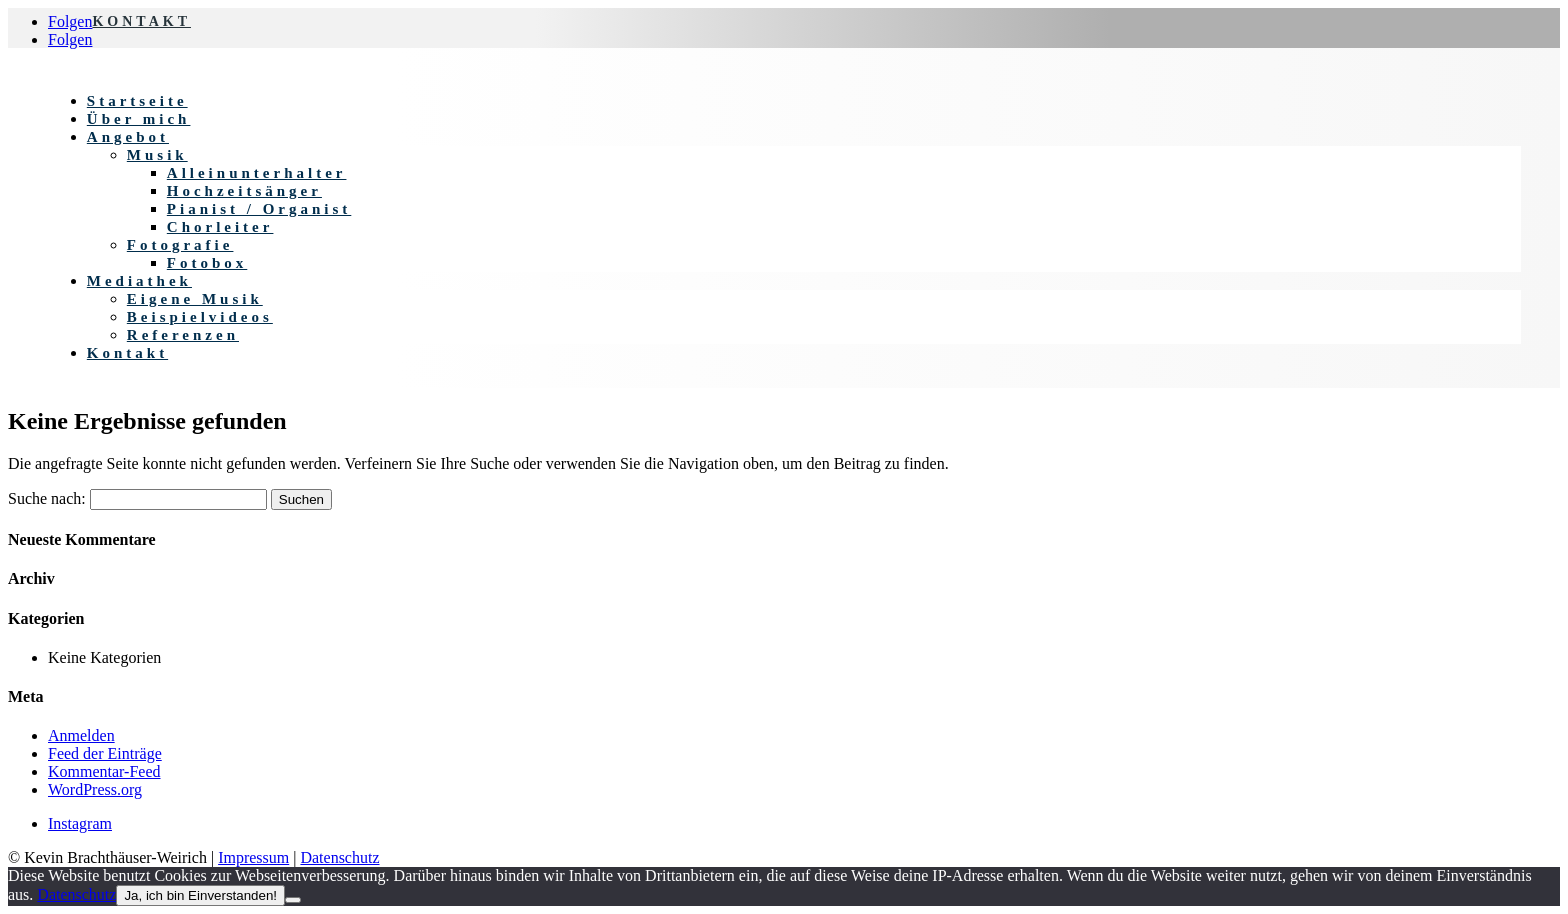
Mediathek (139, 281)
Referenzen (183, 335)
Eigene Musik (195, 299)
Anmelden (81, 735)
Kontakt (127, 353)
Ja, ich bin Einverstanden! (200, 895)
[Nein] (293, 900)
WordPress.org (95, 789)
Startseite (137, 101)
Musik (157, 155)
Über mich (139, 119)
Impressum (253, 857)
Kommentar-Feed (104, 771)
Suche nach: (47, 498)
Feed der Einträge (105, 753)
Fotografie (180, 245)
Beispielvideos (200, 317)
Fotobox (207, 263)
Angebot (128, 137)
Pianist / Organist (259, 209)
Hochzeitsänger (244, 191)
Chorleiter (220, 227)
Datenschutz (339, 857)
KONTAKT (141, 21)
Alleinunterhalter (257, 173)
